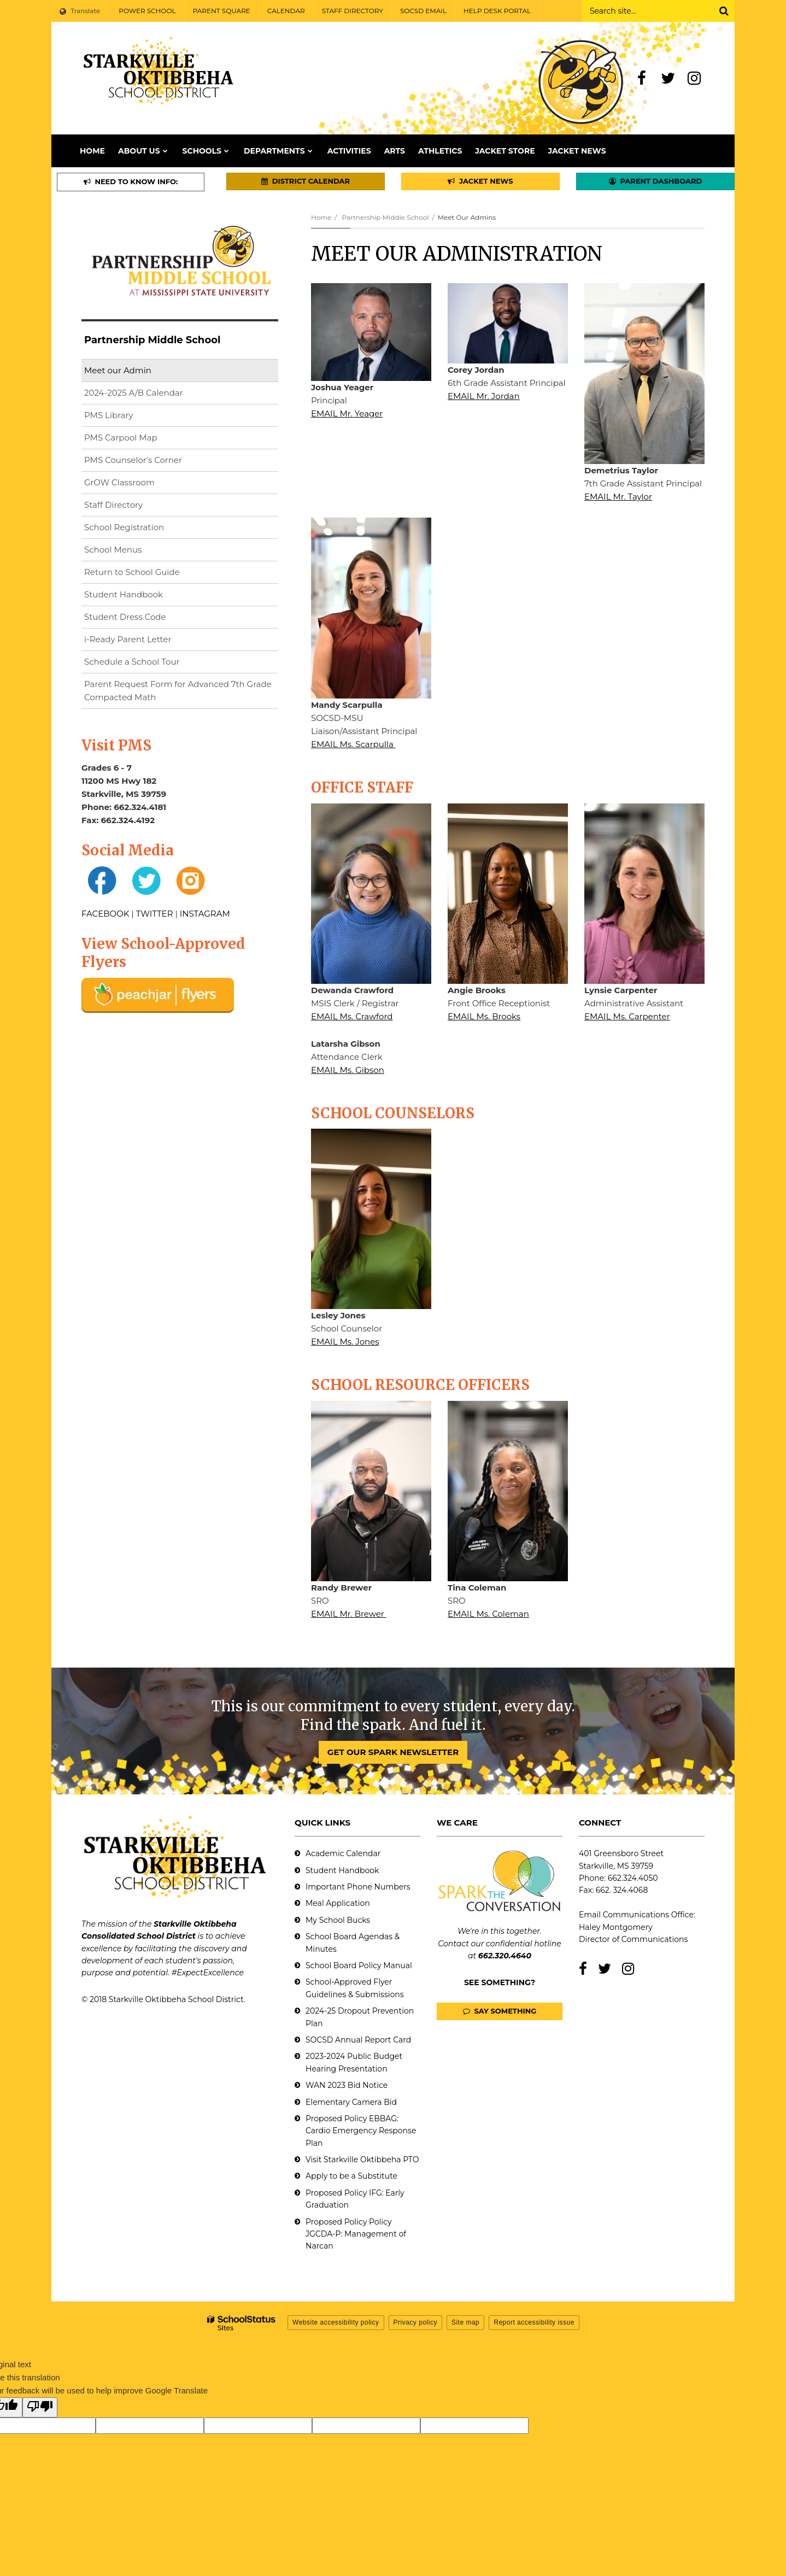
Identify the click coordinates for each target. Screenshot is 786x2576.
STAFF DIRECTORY (352, 11)
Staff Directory (113, 505)
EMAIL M (329, 413)
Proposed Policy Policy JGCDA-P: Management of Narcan (356, 2234)
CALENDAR (286, 11)
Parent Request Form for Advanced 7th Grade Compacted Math (178, 690)
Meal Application (338, 1903)
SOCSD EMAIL (423, 11)
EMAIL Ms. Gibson (347, 1070)
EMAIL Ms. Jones (345, 1341)
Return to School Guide (132, 572)
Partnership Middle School (385, 217)
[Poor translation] (39, 2407)
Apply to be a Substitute (351, 2176)
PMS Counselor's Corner (133, 460)
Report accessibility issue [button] (534, 2322)
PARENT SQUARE (221, 11)
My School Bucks (338, 1920)
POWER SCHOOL (147, 11)
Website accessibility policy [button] (335, 2322)
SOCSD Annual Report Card (358, 2040)
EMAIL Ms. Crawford (351, 1016)
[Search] (724, 11)
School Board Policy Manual (359, 1965)
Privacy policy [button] (415, 2322)
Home (321, 217)
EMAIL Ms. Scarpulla (353, 744)
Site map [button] (465, 2322)
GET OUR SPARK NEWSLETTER (393, 1752)
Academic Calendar (343, 1853)
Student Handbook (123, 594)
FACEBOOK (105, 913)
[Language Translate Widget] (80, 11)
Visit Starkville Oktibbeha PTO (362, 2159)
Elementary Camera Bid (351, 2102)
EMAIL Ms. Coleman (488, 1614)
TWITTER (154, 913)
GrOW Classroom (119, 482)
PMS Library (108, 415)
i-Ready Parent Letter (127, 639)
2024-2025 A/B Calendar (133, 393)
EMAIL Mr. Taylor (618, 496)
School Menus (113, 549)
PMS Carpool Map (120, 437)
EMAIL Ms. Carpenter (627, 1016)
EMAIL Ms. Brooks (484, 1016)
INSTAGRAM (205, 913)
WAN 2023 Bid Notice (347, 2085)
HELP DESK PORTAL (497, 11)
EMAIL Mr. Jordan (484, 396)
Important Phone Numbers (358, 1887)
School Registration (124, 527)
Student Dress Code (125, 617)
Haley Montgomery (616, 1927)
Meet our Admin (117, 370)
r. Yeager (365, 413)
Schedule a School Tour (132, 661)
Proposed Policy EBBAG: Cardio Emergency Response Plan (361, 2131)
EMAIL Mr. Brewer (348, 1614)
